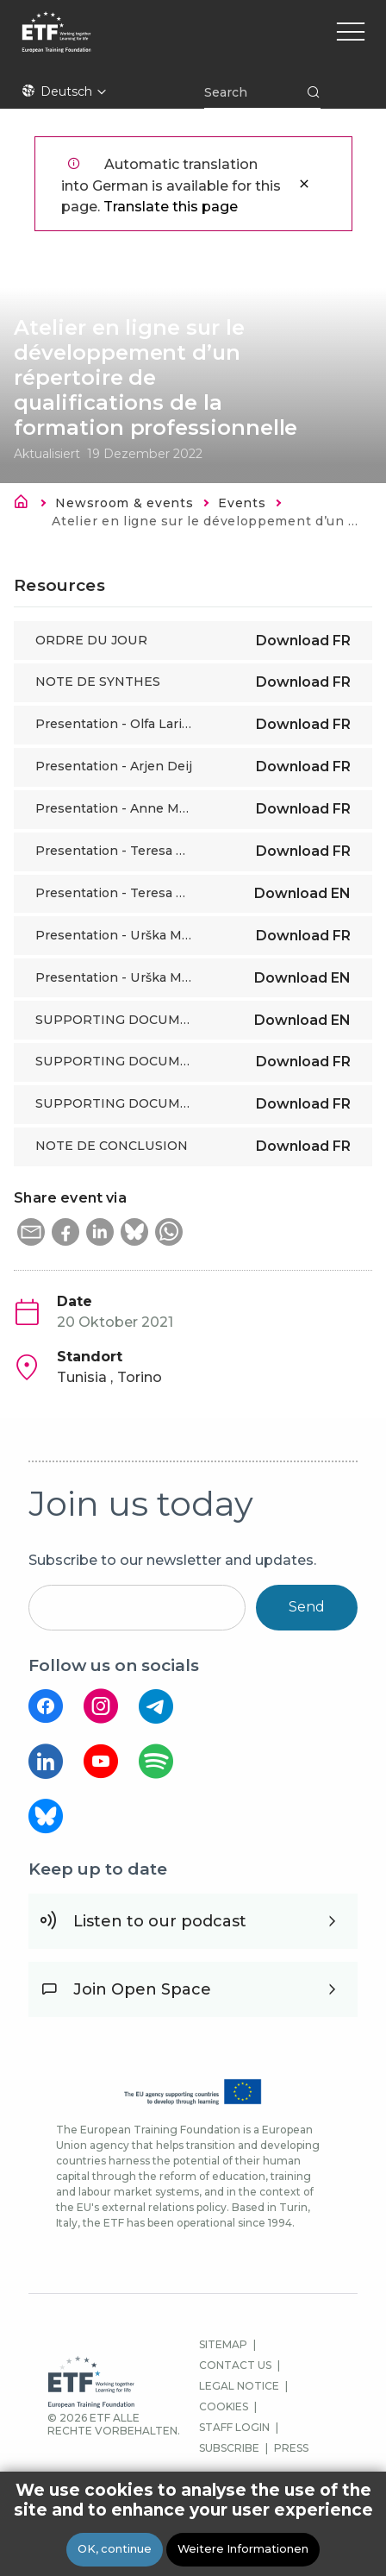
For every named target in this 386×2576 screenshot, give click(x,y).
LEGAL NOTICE (239, 2385)
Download (303, 640)
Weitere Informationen (242, 2549)
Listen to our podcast (159, 1921)
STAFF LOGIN (234, 2427)
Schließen (304, 183)
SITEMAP (223, 2344)
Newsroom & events (124, 503)
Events (241, 503)
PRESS (291, 2447)
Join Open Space (142, 1989)
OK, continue (115, 2549)
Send (307, 1607)
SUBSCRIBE (229, 2447)
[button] (31, 1232)
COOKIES (223, 2406)
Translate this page (170, 206)
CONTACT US (235, 2365)
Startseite (26, 504)
